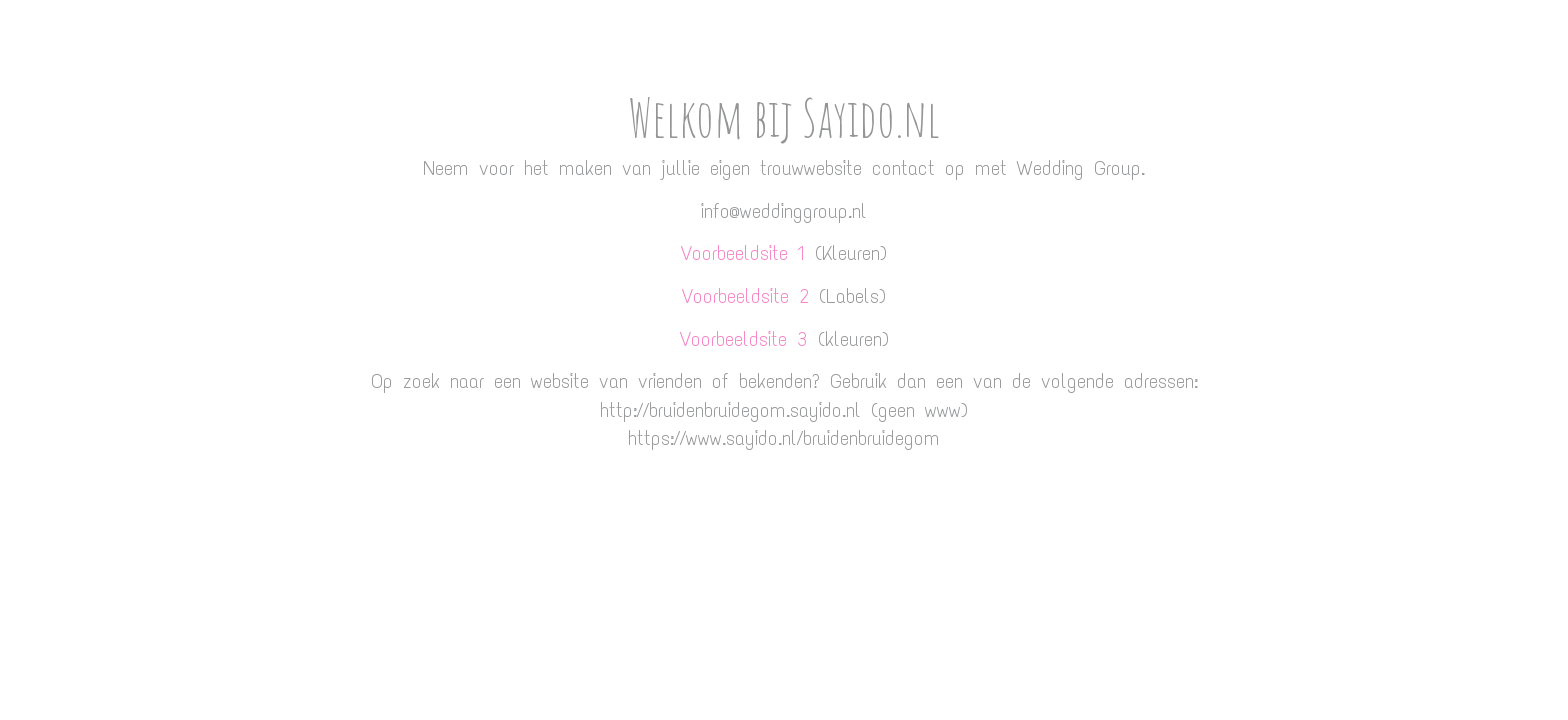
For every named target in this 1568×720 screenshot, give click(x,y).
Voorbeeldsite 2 (745, 296)
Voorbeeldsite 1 (743, 253)
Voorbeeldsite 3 (744, 339)
